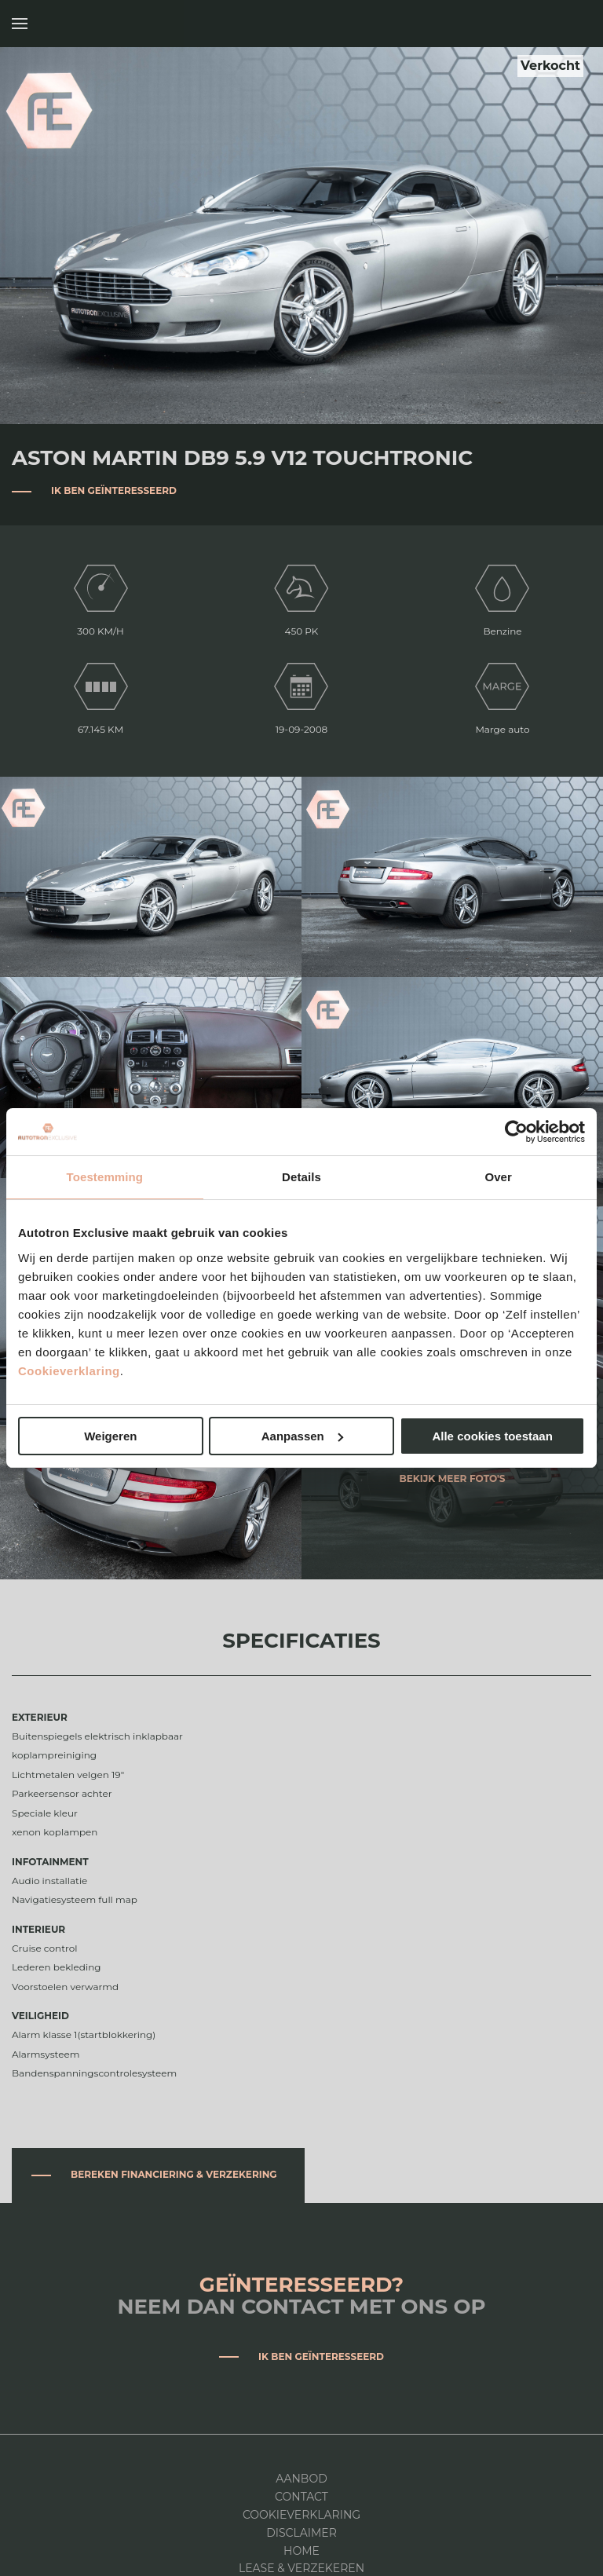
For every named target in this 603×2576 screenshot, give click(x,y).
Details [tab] (301, 1177)
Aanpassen (302, 1436)
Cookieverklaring (69, 1371)
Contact (301, 2497)
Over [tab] (498, 1177)
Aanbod (301, 2479)
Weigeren (110, 1436)
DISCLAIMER (301, 2533)
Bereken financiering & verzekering (174, 2174)
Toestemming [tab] (105, 1177)
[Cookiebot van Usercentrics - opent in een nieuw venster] (516, 1131)
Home (301, 2551)
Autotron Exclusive (573, 23)
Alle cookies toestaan (492, 1436)
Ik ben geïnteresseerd (114, 490)
